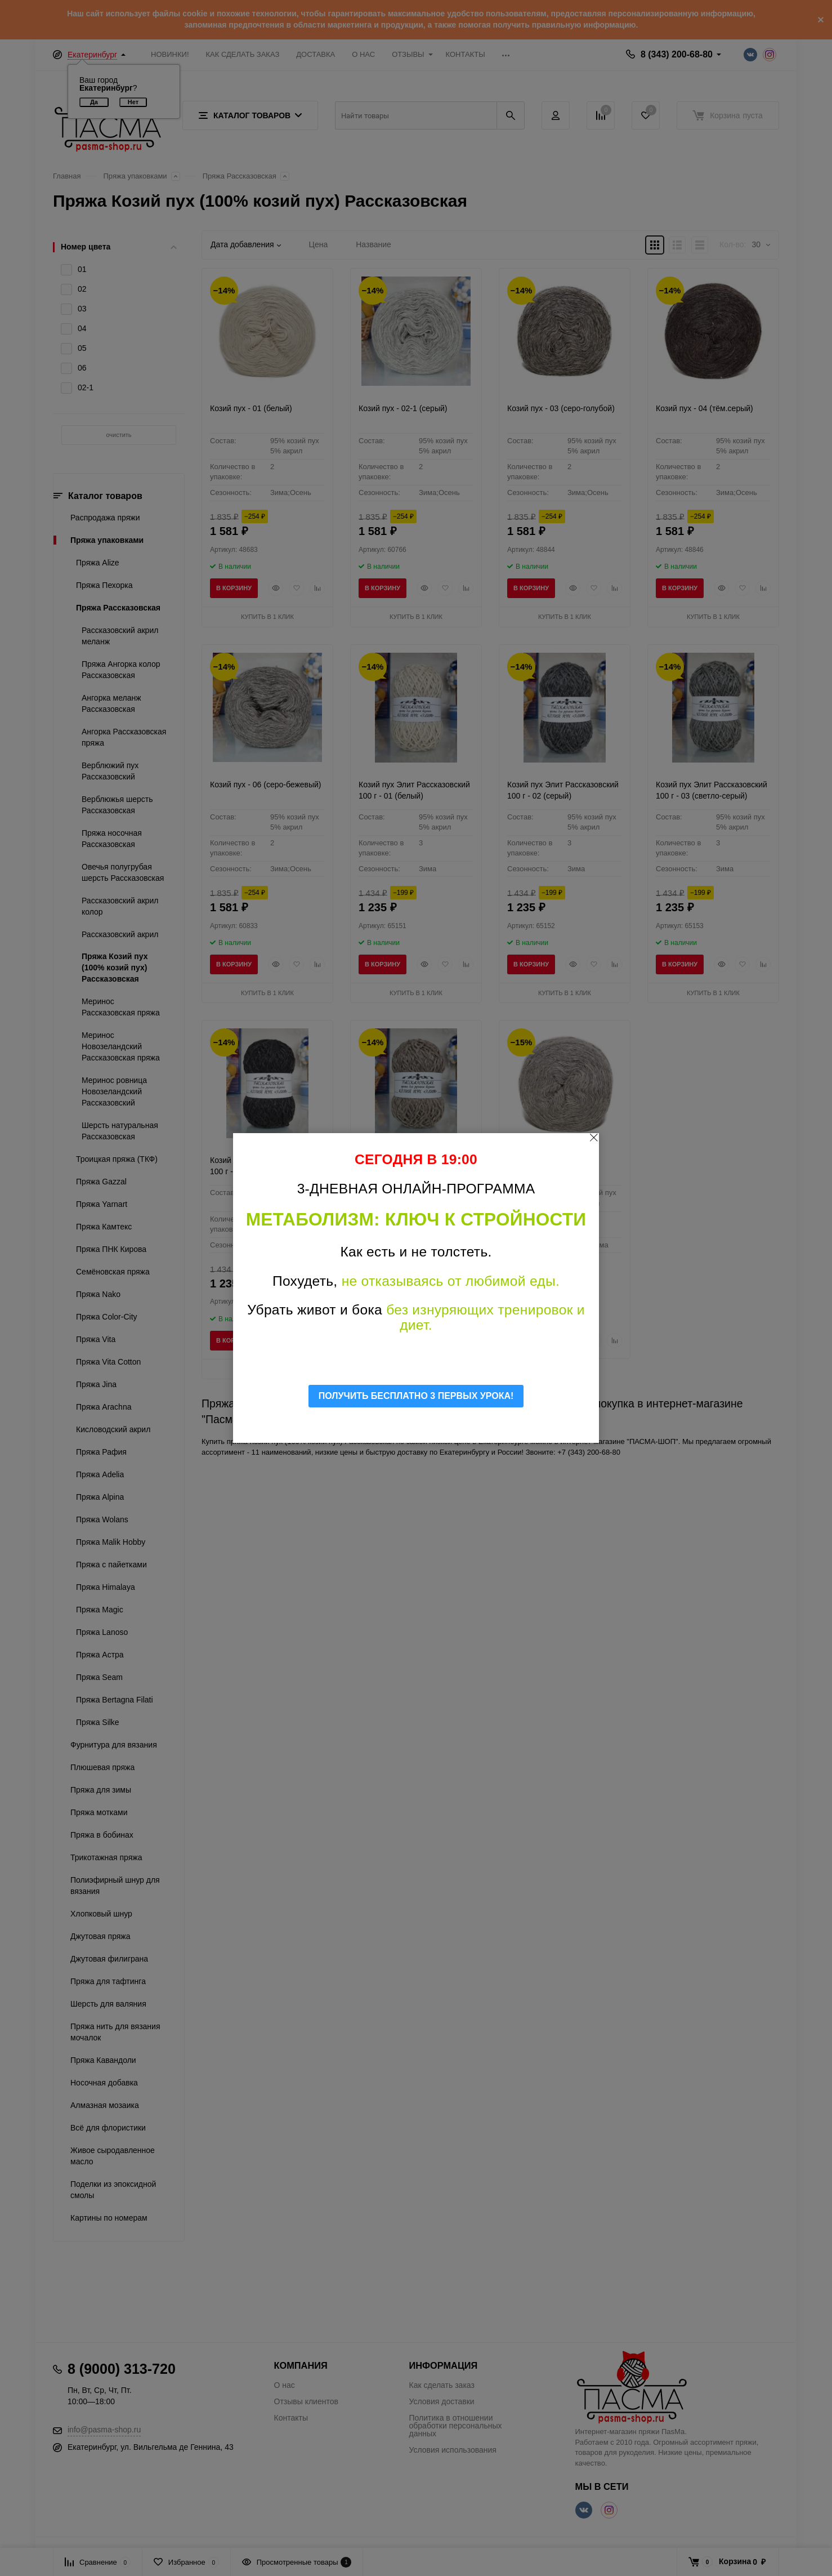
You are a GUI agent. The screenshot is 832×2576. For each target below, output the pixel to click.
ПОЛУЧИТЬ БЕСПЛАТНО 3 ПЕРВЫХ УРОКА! (416, 1396)
